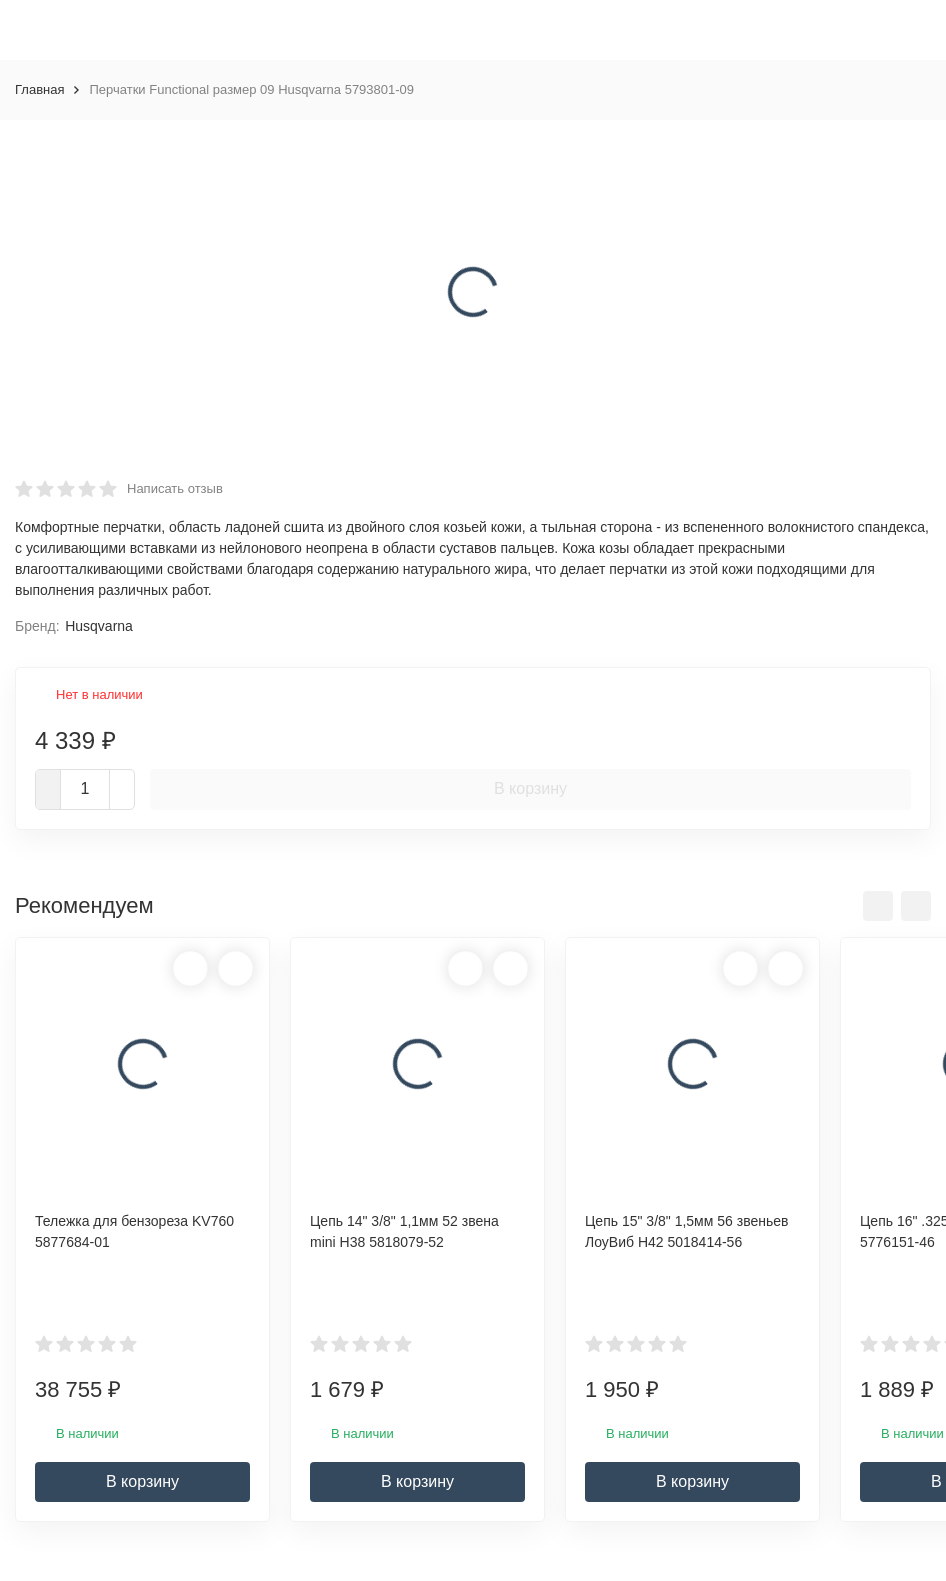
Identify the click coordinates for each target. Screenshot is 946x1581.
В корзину (530, 788)
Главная (39, 89)
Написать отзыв (175, 488)
